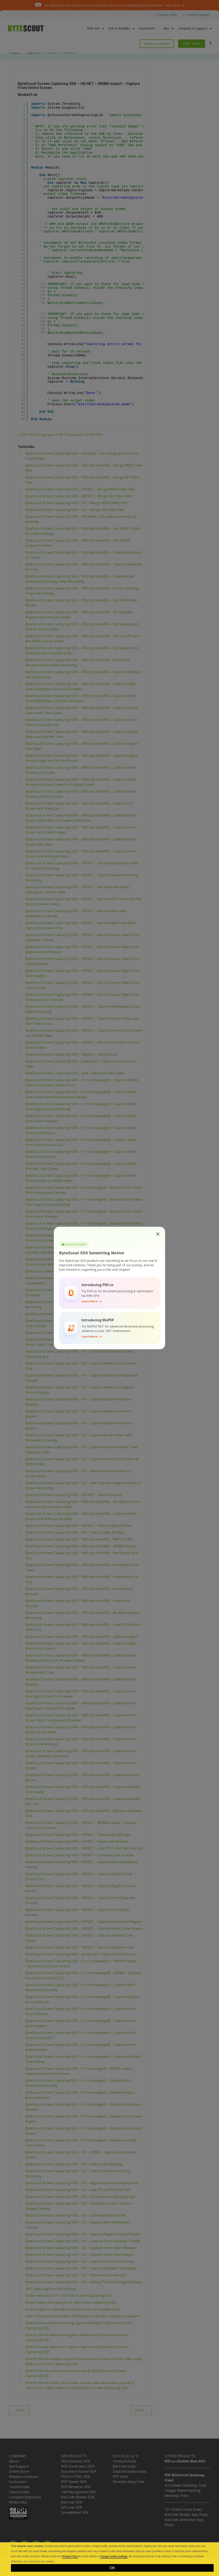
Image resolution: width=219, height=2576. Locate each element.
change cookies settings (113, 2556)
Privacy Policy (70, 2556)
